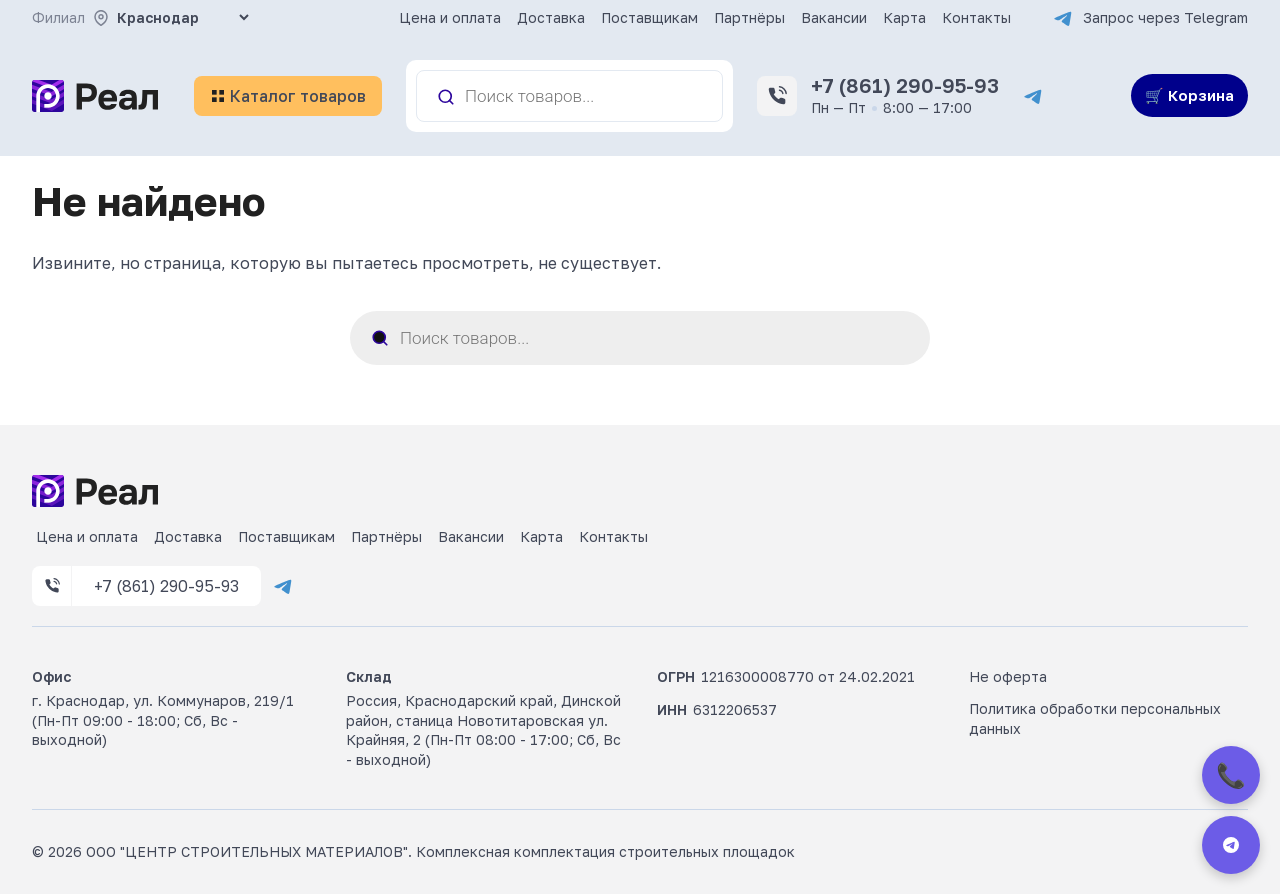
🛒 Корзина (1189, 95)
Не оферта (1008, 676)
